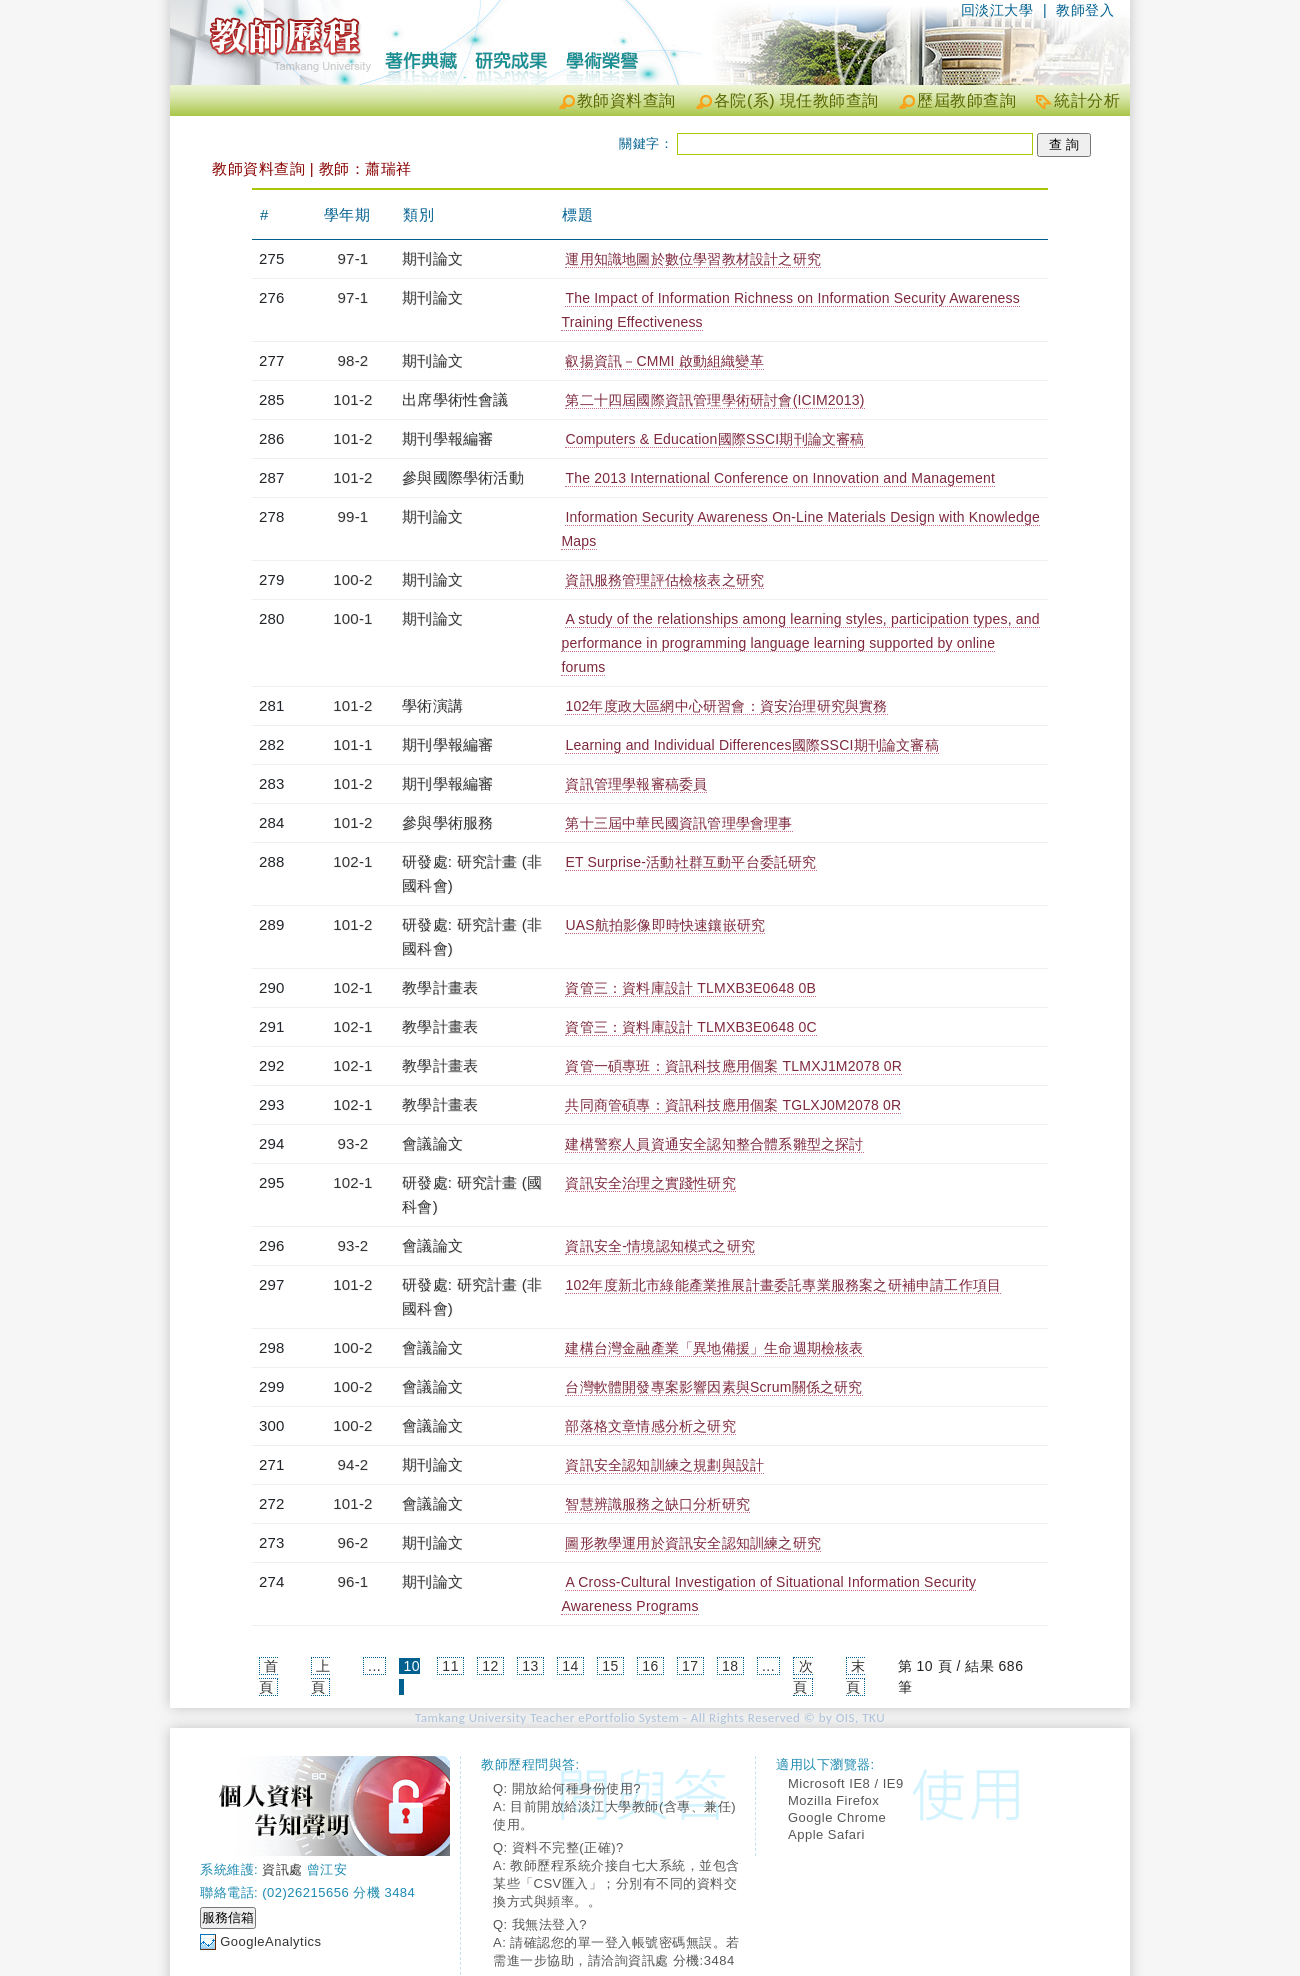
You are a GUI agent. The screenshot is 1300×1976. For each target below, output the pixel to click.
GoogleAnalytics (270, 1941)
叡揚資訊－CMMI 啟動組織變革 (664, 361)
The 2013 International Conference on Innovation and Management (780, 478)
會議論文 (432, 1143)
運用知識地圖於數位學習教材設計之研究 (693, 259)
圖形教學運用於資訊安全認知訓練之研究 (693, 1543)
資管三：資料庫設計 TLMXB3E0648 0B (690, 988)
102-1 (352, 861)
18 (730, 1666)
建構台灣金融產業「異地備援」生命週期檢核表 (714, 1348)
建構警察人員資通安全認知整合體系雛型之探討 (714, 1144)
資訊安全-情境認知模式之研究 (659, 1246)
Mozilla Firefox (833, 1800)
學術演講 (432, 705)
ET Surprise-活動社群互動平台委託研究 (690, 862)
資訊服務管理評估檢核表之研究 (664, 580)
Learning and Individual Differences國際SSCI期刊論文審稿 (751, 745)
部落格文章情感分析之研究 (650, 1426)
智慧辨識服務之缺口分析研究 (657, 1504)
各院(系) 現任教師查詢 (796, 100)
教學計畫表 (440, 987)
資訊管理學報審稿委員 (636, 784)
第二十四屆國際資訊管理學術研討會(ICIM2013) (714, 400)
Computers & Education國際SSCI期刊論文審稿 (714, 439)
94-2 (353, 1464)
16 (650, 1666)
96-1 (353, 1581)
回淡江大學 (997, 10)
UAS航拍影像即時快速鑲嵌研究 (665, 925)
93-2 (353, 1143)
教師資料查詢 (626, 100)
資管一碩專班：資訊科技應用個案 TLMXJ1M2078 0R (733, 1066)
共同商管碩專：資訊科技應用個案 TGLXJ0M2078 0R (733, 1105)
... (374, 1666)
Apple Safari (826, 1834)
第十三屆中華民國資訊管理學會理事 (678, 823)
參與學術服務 (447, 822)
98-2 (353, 360)
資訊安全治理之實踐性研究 (650, 1183)
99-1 (353, 516)
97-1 (353, 258)
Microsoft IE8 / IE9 (846, 1783)
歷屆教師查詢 (966, 100)
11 (450, 1666)
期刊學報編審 (447, 438)
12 (490, 1666)
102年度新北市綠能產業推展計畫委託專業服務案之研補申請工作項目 (783, 1285)
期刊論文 (432, 258)
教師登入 (1085, 10)
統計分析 (1087, 100)
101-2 (352, 399)
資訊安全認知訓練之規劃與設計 (664, 1465)
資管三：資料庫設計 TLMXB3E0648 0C (690, 1027)
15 (610, 1666)
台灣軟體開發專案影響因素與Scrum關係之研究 (713, 1387)
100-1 (352, 618)
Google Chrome (837, 1817)
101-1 (352, 744)
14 (570, 1666)
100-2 (352, 579)
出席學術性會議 (455, 399)
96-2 (353, 1542)
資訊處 (282, 1869)
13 (530, 1666)
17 (690, 1666)
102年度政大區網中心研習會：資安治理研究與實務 (726, 706)
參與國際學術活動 (463, 477)
